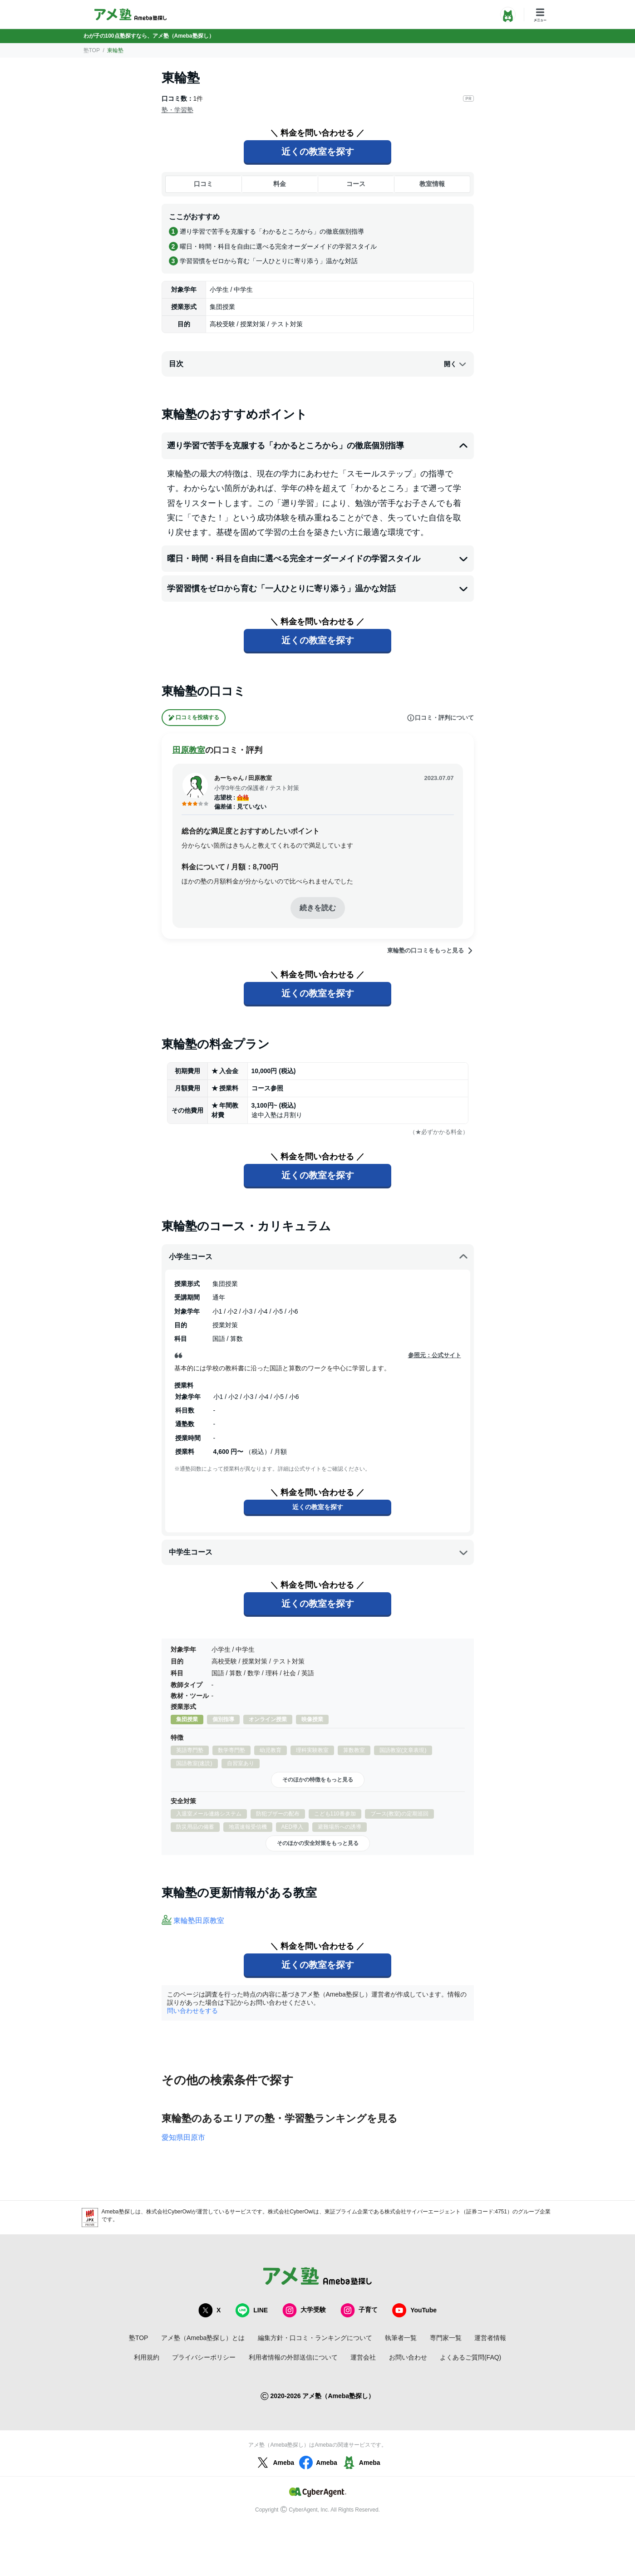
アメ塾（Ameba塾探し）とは (203, 2337)
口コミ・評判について (440, 718)
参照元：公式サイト (434, 1355)
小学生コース (318, 1257)
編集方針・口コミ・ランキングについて (315, 2337)
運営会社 (363, 2357)
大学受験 (304, 2310)
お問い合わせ (408, 2357)
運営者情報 (490, 2337)
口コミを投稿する (194, 717)
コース (355, 183)
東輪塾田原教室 (198, 1920)
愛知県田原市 (183, 2137)
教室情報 (432, 183)
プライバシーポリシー (204, 2357)
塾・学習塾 (177, 109)
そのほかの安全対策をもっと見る (318, 1843)
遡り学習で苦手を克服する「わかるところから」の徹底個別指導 (317, 446)
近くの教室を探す (317, 152)
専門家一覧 (446, 2337)
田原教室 (188, 750)
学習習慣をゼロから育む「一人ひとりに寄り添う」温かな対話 (317, 589)
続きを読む (318, 908)
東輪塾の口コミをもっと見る (430, 951)
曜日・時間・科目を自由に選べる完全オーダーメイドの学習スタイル (317, 559)
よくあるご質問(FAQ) (470, 2357)
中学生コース (318, 1552)
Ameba (274, 2462)
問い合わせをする (192, 2010)
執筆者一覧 (401, 2337)
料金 (279, 183)
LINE (251, 2310)
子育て (359, 2310)
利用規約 (146, 2357)
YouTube (414, 2310)
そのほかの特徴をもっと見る (317, 1779)
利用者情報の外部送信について (293, 2357)
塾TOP (92, 50)
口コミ (203, 183)
